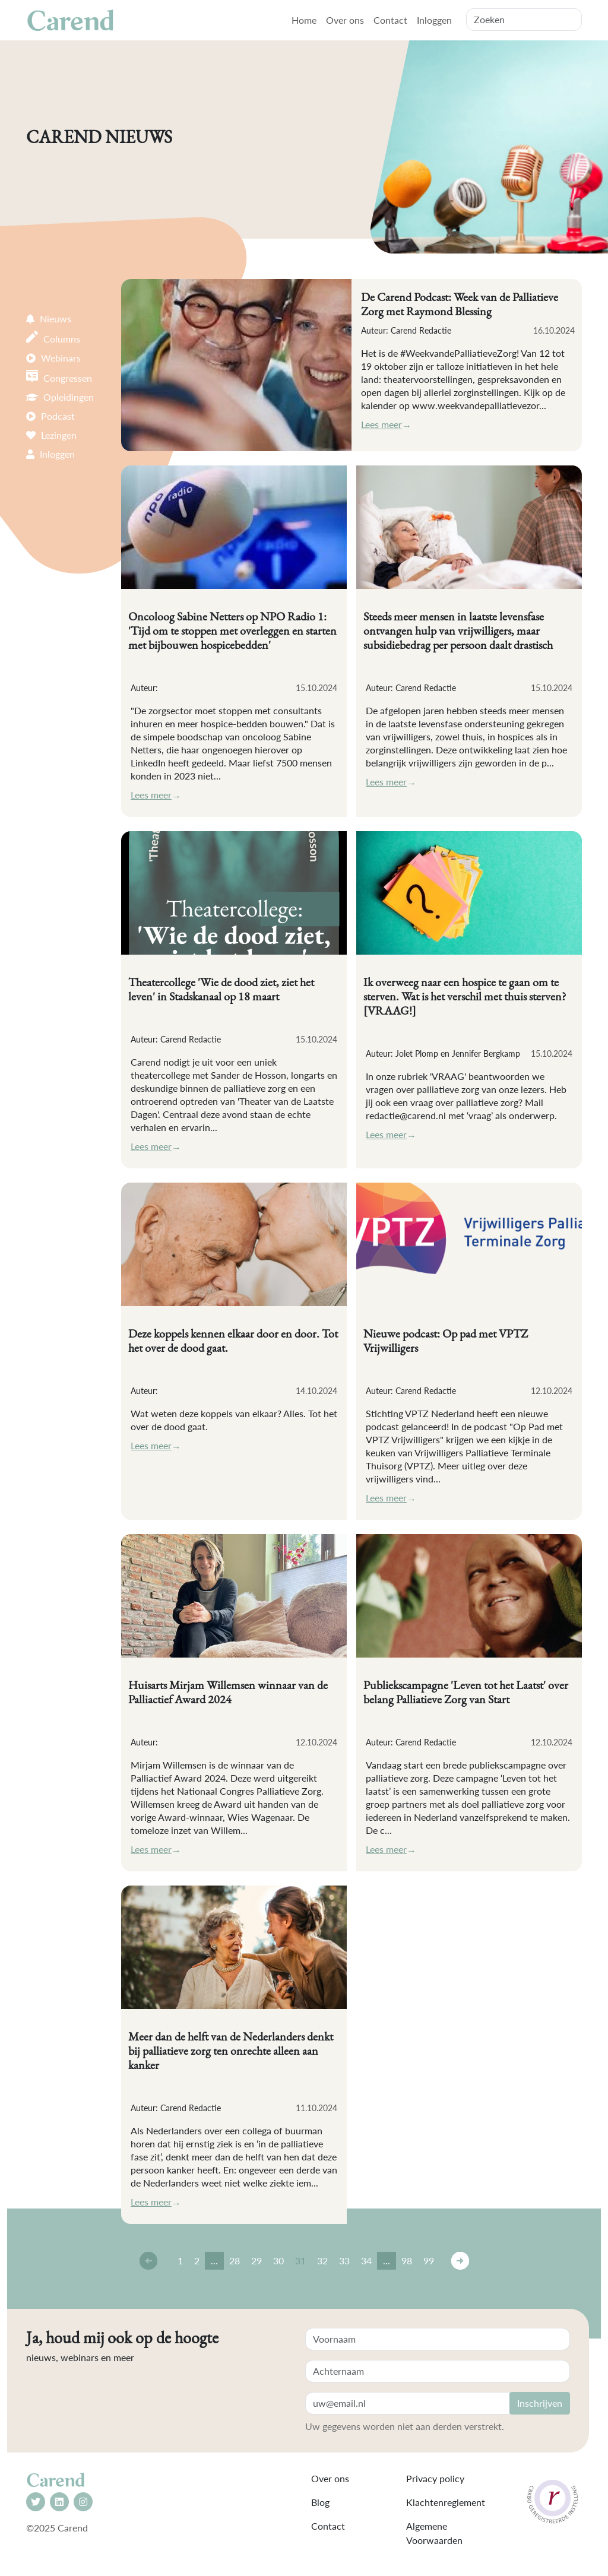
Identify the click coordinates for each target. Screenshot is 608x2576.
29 (256, 2260)
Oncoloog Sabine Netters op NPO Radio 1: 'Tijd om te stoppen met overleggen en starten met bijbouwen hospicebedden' (232, 630)
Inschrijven (539, 2403)
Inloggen (434, 20)
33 (344, 2260)
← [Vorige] (148, 2261)
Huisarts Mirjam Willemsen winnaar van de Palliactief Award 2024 (228, 1692)
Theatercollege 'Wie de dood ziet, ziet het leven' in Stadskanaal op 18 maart (221, 989)
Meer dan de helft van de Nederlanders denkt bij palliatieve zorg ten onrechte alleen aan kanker (230, 2050)
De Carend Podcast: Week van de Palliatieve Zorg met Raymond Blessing (459, 304)
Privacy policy (435, 2478)
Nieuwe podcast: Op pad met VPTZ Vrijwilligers (445, 1340)
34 (366, 2260)
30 (278, 2260)
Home (304, 20)
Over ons (345, 20)
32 (322, 2260)
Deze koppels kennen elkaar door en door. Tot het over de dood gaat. (233, 1340)
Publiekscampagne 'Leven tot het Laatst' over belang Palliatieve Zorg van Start (465, 1692)
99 (428, 2260)
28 (234, 2260)
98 (406, 2260)
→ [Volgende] (460, 2261)
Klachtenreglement (445, 2502)
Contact (390, 20)
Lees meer (381, 424)
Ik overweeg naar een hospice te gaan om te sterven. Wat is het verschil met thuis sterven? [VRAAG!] (464, 996)
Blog (320, 2502)
